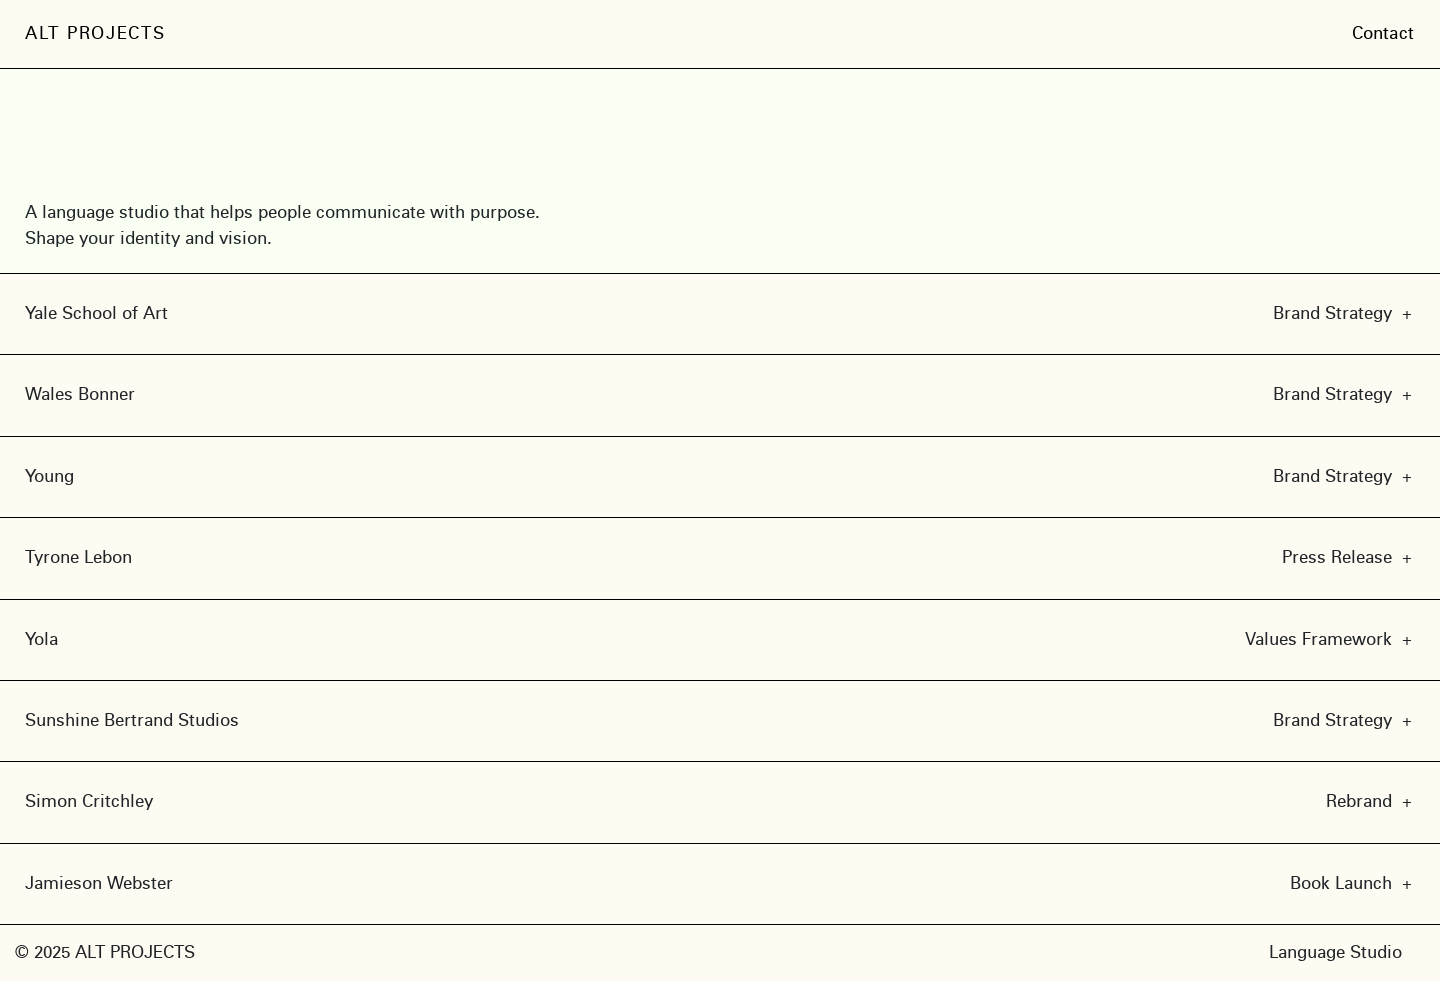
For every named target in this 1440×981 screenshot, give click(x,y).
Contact (1383, 33)
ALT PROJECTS (95, 33)
